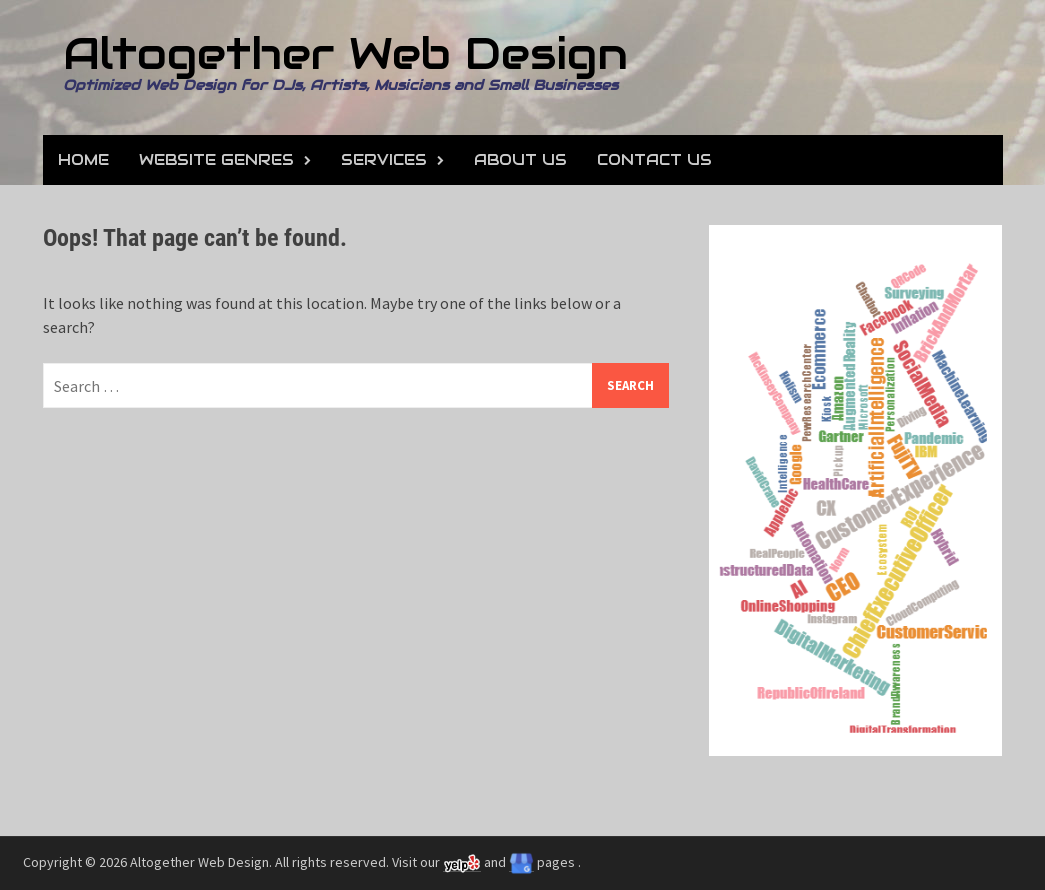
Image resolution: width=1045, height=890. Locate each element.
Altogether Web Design (345, 53)
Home (83, 159)
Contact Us (654, 159)
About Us (520, 159)
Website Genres (216, 159)
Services (384, 159)
